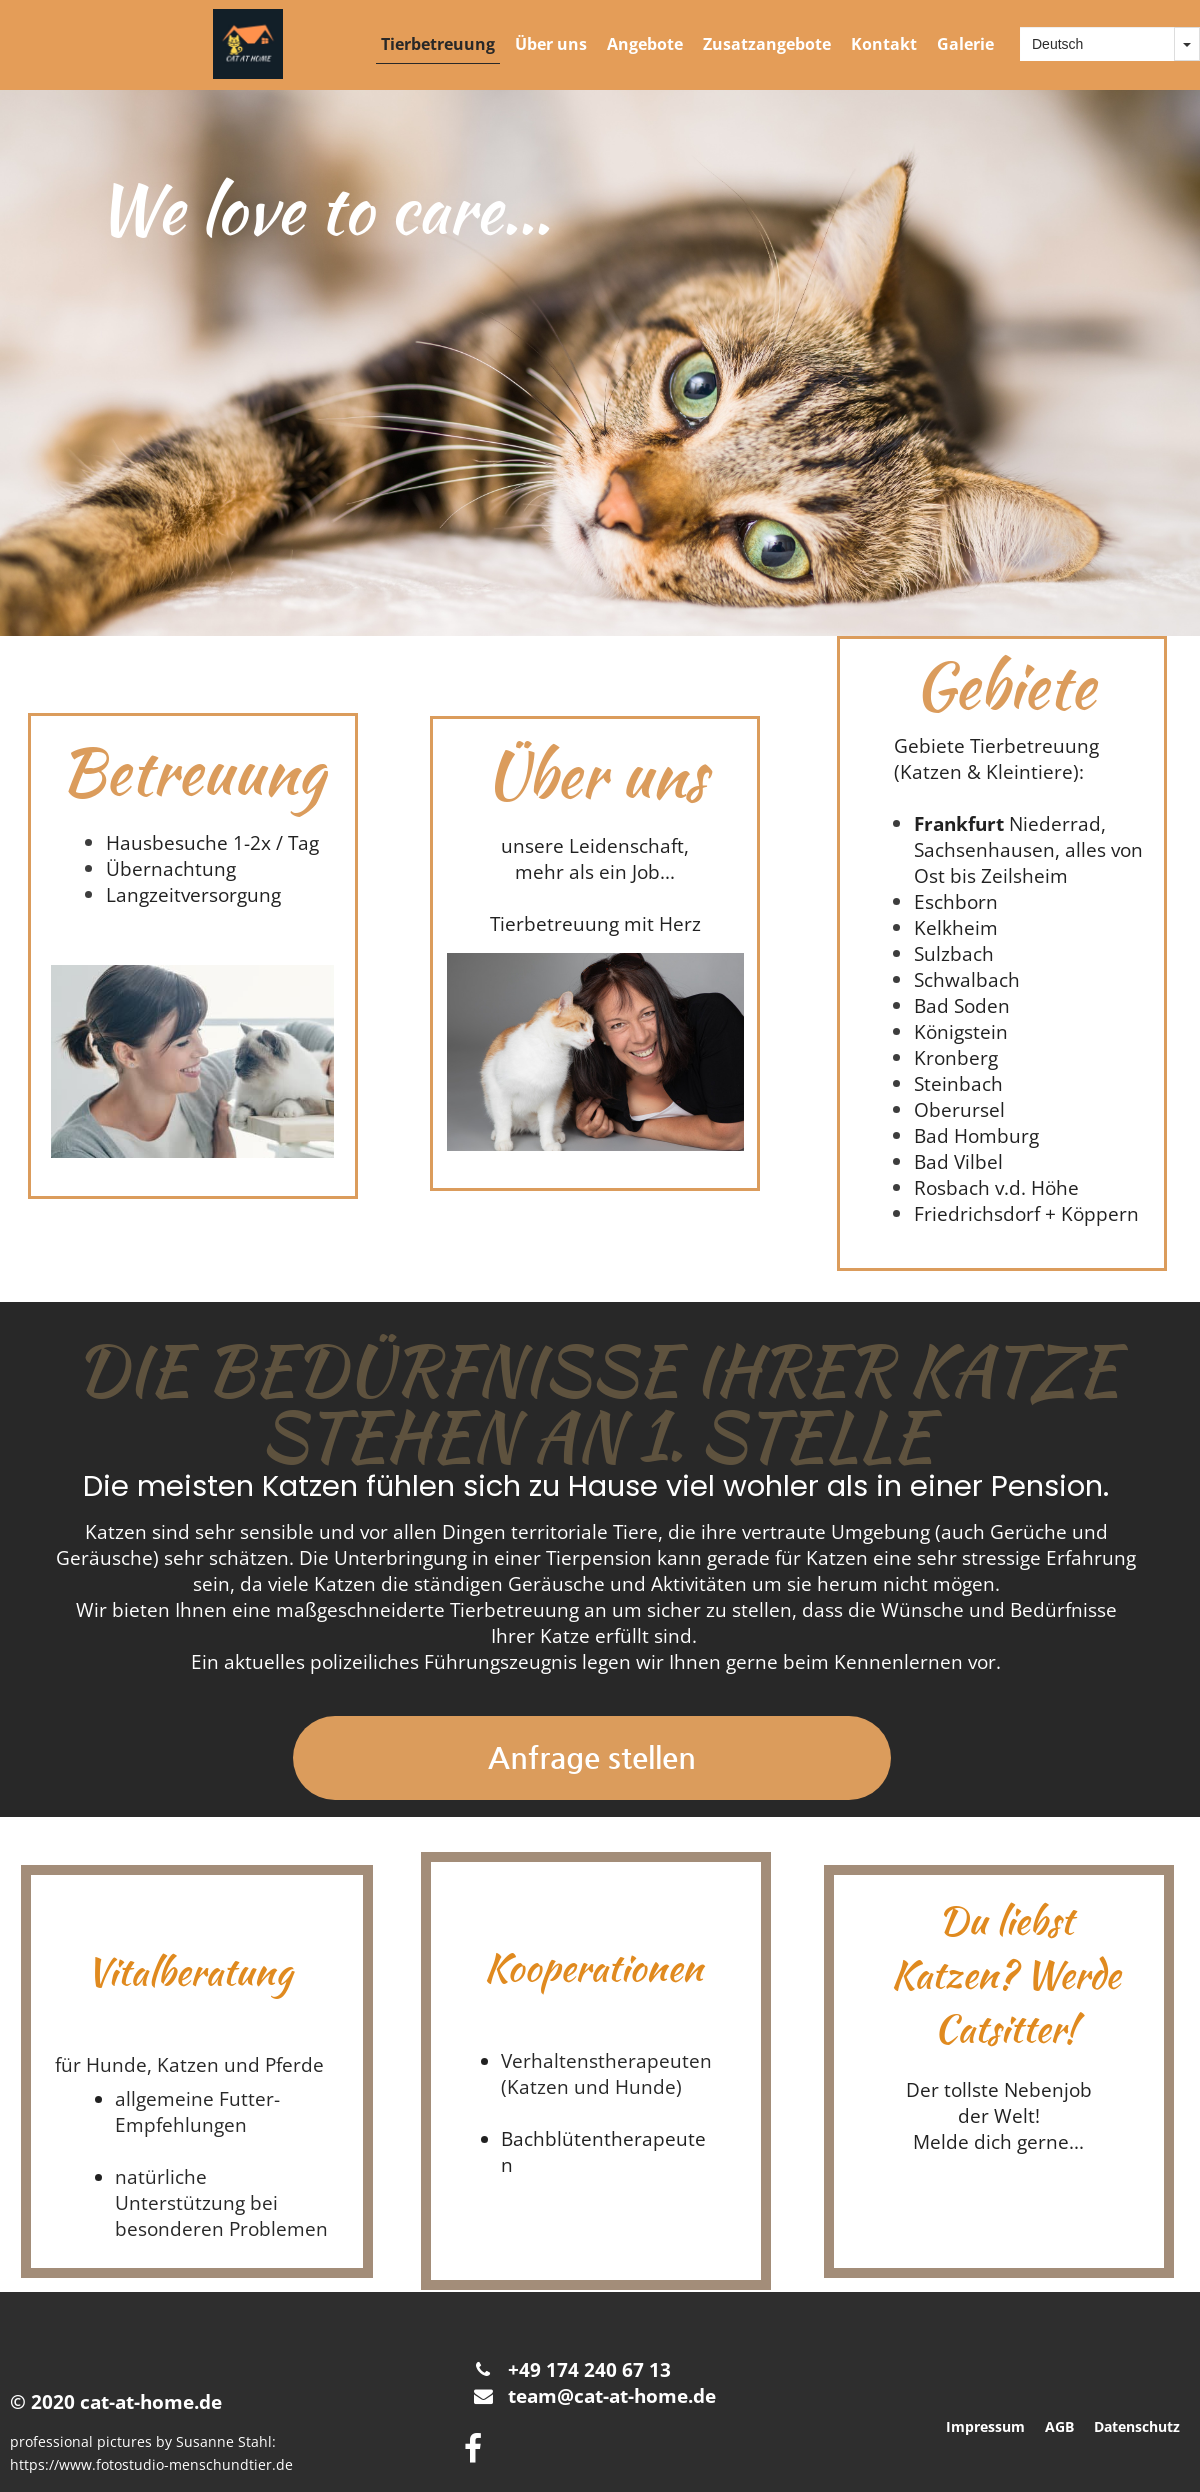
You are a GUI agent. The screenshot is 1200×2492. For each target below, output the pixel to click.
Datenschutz (1137, 2426)
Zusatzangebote (767, 44)
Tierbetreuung (438, 44)
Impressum (985, 2426)
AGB (1059, 2426)
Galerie (965, 44)
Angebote (645, 44)
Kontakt (884, 44)
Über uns (551, 44)
